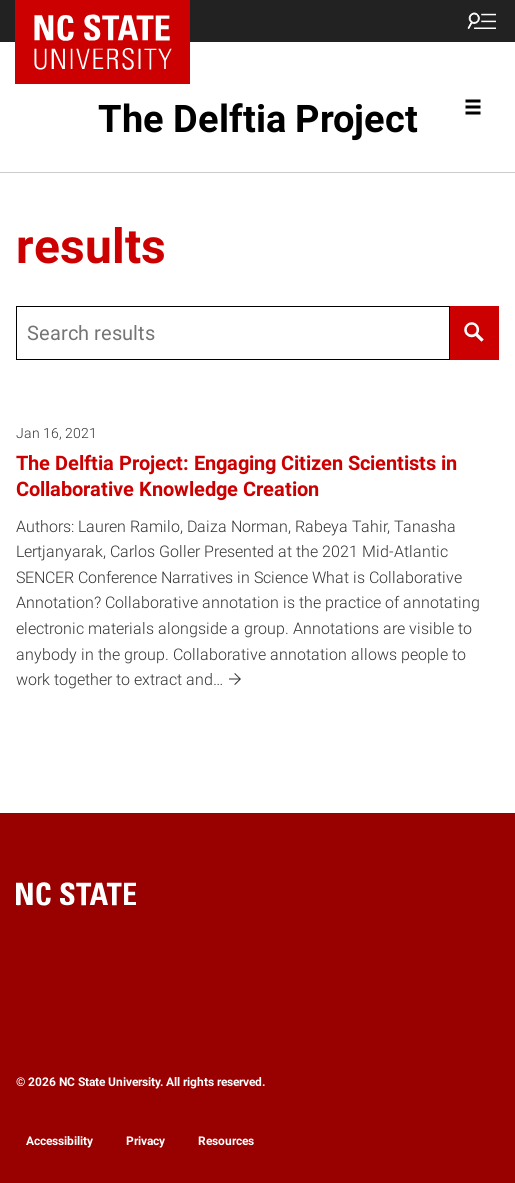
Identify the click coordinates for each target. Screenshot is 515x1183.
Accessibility (59, 1141)
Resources (226, 1141)
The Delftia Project (258, 119)
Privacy (145, 1141)
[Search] (474, 333)
